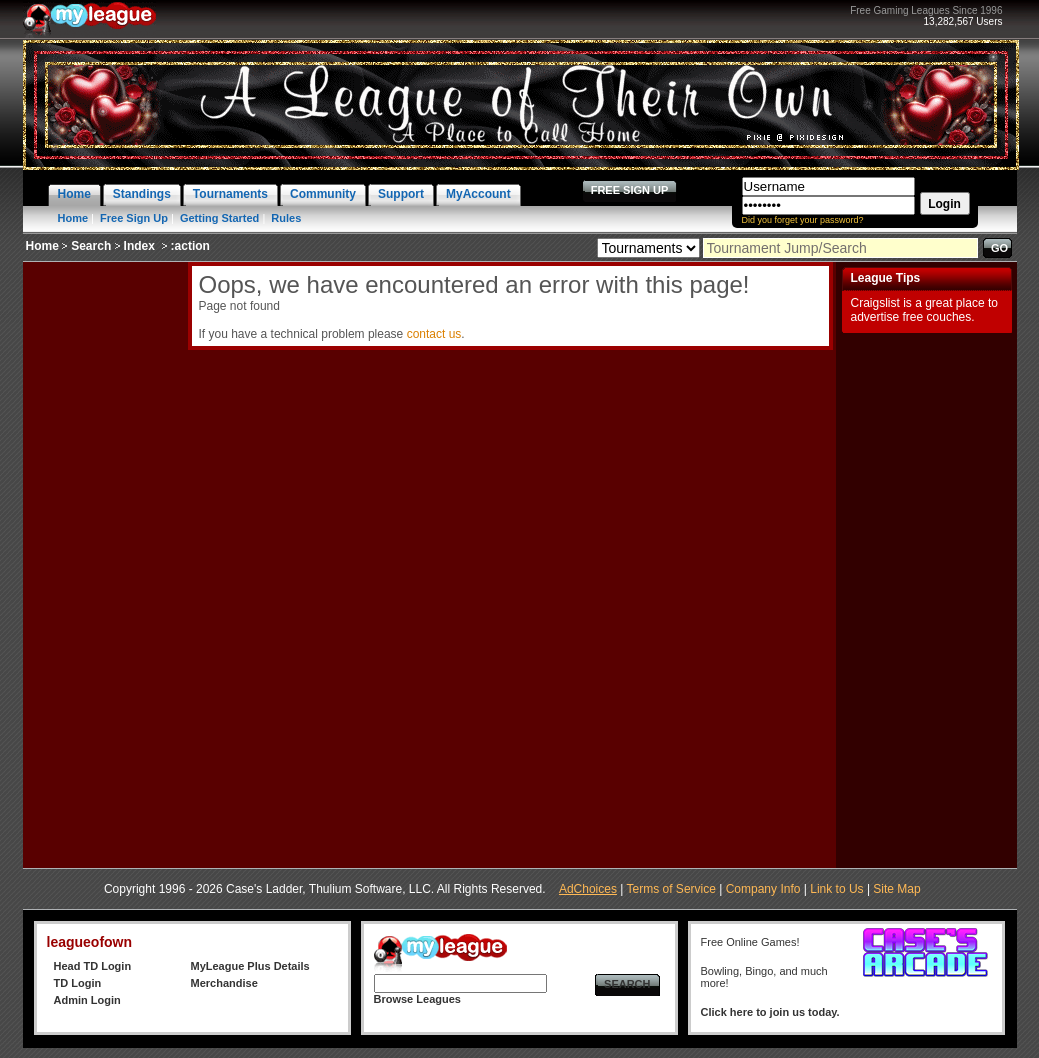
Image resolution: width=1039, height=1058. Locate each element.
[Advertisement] (103, 562)
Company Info (763, 889)
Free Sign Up (134, 218)
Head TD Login (93, 966)
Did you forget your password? (803, 220)
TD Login (78, 983)
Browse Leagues (417, 999)
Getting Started (219, 218)
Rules (286, 218)
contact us (434, 334)
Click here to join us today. (770, 1012)
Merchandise (224, 983)
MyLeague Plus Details (250, 966)
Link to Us (836, 889)
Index (139, 246)
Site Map (896, 889)
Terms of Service (671, 889)
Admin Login (87, 1000)
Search (91, 246)
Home (73, 218)
